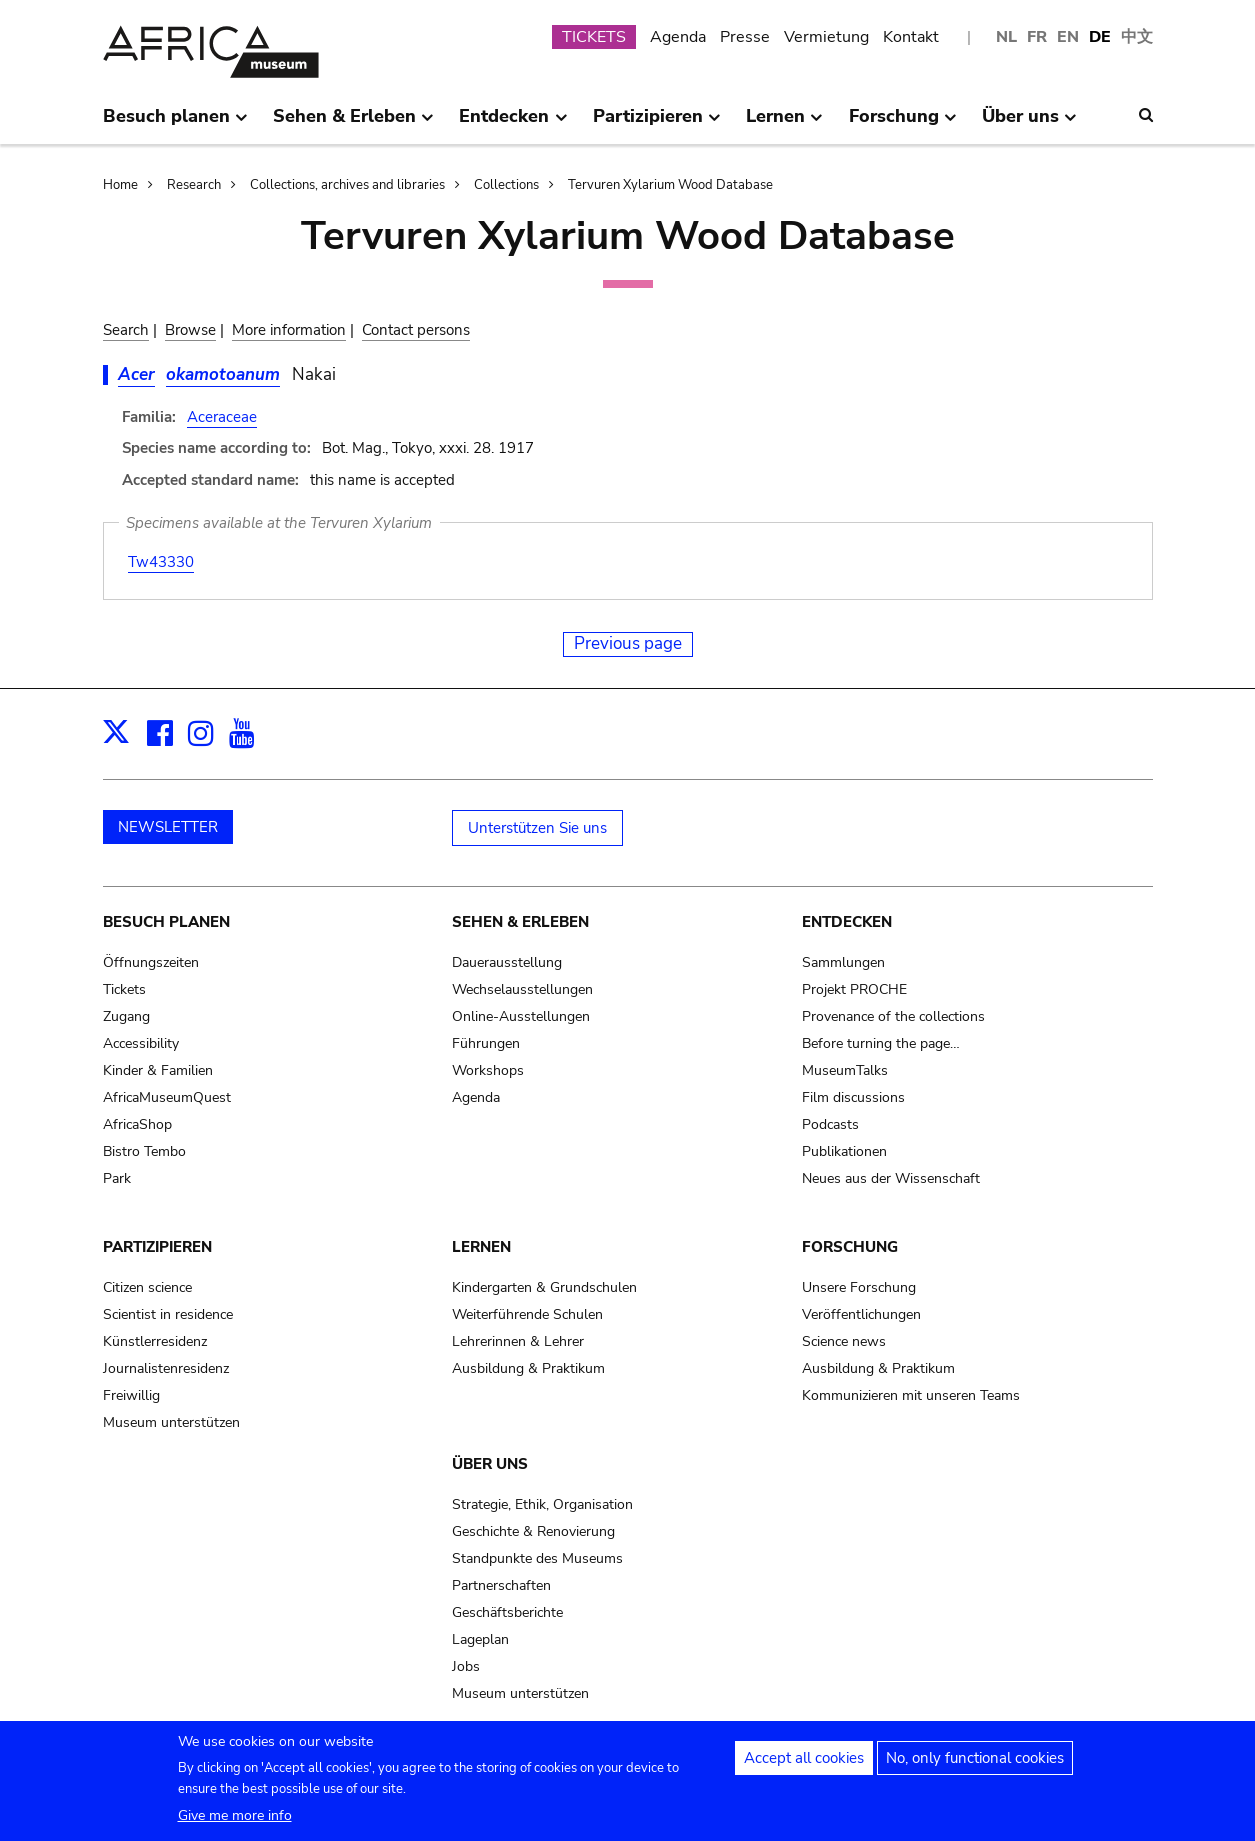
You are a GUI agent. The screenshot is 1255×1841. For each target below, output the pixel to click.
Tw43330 (161, 562)
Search (126, 330)
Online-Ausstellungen (521, 1016)
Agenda (678, 37)
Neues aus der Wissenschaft (891, 1178)
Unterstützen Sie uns (537, 828)
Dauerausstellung (507, 962)
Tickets (124, 989)
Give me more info (235, 1821)
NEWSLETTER (168, 827)
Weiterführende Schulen (527, 1314)
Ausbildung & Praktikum (528, 1368)
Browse (190, 330)
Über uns (490, 1464)
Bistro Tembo (144, 1151)
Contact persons (416, 330)
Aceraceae (222, 417)
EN (1068, 37)
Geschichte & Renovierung (533, 1531)
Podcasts (830, 1124)
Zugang (126, 1016)
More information (289, 330)
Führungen (486, 1043)
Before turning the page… (881, 1043)
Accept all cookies (804, 1764)
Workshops (488, 1070)
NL (1006, 37)
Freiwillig (131, 1395)
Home (120, 185)
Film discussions (853, 1097)
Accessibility (141, 1043)
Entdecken (847, 922)
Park (117, 1178)
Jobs (466, 1666)
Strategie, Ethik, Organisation (542, 1504)
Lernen (481, 1247)
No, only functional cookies (975, 1764)
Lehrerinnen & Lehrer (518, 1341)
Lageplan (480, 1639)
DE (1100, 37)
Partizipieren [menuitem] (657, 124)
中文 (1137, 37)
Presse (745, 37)
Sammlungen (843, 962)
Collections (506, 185)
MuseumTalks (845, 1070)
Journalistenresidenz (166, 1368)
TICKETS (594, 37)
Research (194, 185)
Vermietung (826, 37)
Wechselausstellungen (522, 989)
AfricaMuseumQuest (167, 1097)
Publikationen (844, 1151)
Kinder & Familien (158, 1070)
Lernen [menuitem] (784, 124)
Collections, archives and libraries (347, 185)
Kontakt (911, 37)
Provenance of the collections (893, 1016)
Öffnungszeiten (151, 962)
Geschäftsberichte (507, 1612)
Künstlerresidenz (155, 1341)
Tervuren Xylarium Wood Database (670, 185)
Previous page (628, 643)
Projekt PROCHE (854, 989)
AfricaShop (137, 1124)
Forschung (850, 1247)
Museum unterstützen (171, 1422)
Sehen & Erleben (520, 922)
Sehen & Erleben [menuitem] (353, 124)
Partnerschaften (501, 1585)
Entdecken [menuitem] (513, 124)
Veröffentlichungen (861, 1314)
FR (1037, 37)
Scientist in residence (168, 1314)
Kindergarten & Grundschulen (544, 1287)
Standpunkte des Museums (537, 1558)
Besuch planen (166, 922)
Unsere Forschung (859, 1287)
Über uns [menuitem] (1029, 124)
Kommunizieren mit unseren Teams (911, 1395)
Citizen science (147, 1287)
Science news (844, 1341)
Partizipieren (157, 1247)
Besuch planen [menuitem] (175, 124)
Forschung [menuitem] (903, 124)
